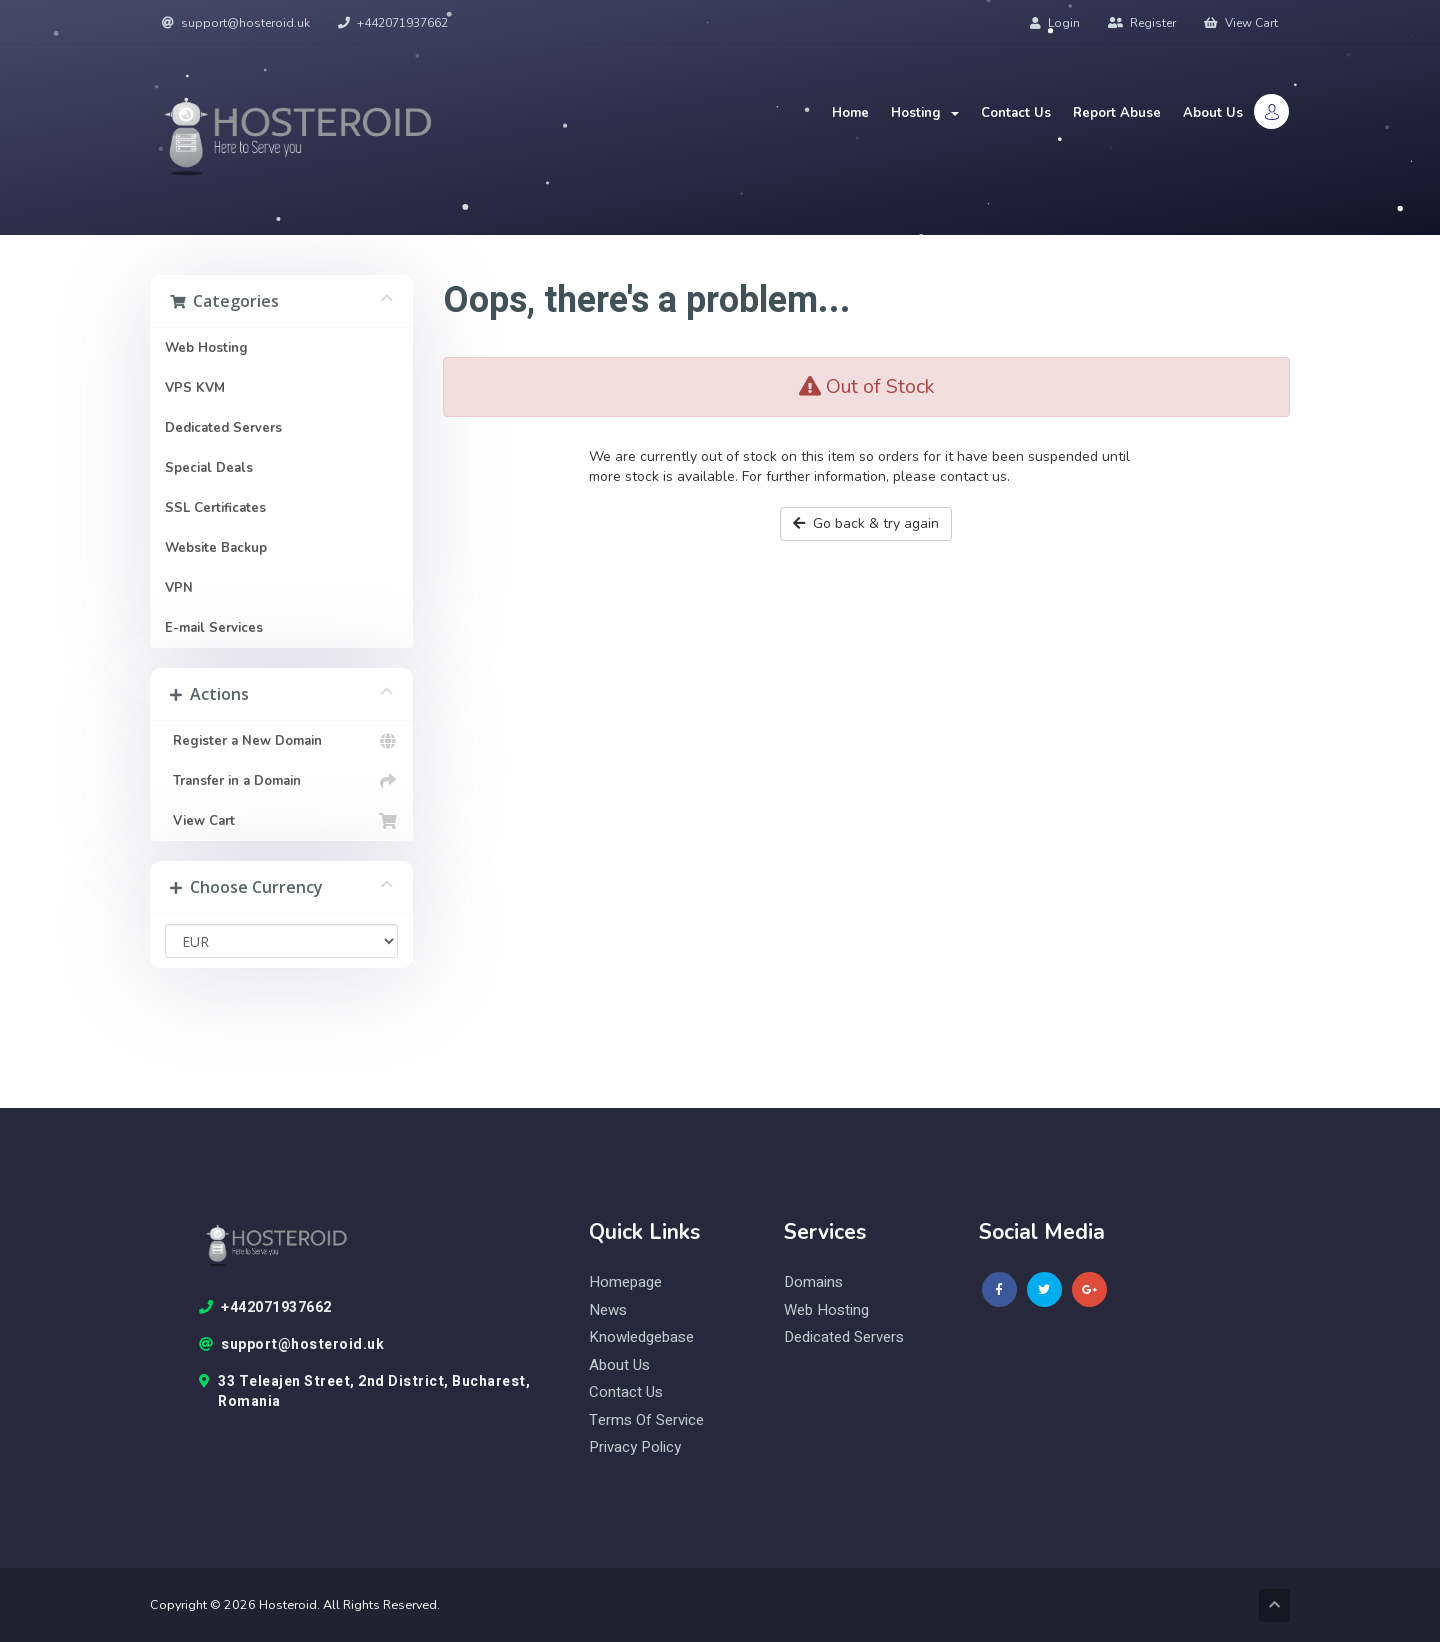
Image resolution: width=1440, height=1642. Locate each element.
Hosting (925, 113)
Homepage (625, 1282)
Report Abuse (1117, 113)
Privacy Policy (635, 1447)
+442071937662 (393, 23)
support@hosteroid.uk (236, 23)
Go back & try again (866, 523)
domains (813, 1282)
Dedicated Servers (223, 428)
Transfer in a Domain (281, 781)
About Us (1213, 113)
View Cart (1241, 23)
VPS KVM (195, 388)
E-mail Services (214, 628)
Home (850, 113)
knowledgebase (641, 1337)
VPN (179, 588)
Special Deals (209, 468)
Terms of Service (646, 1420)
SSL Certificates (215, 508)
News (608, 1310)
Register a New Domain (281, 741)
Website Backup (216, 548)
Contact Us (1016, 113)
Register (1142, 23)
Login (1055, 23)
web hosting (826, 1310)
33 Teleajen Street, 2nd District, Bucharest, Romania (365, 1392)
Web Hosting (206, 348)
